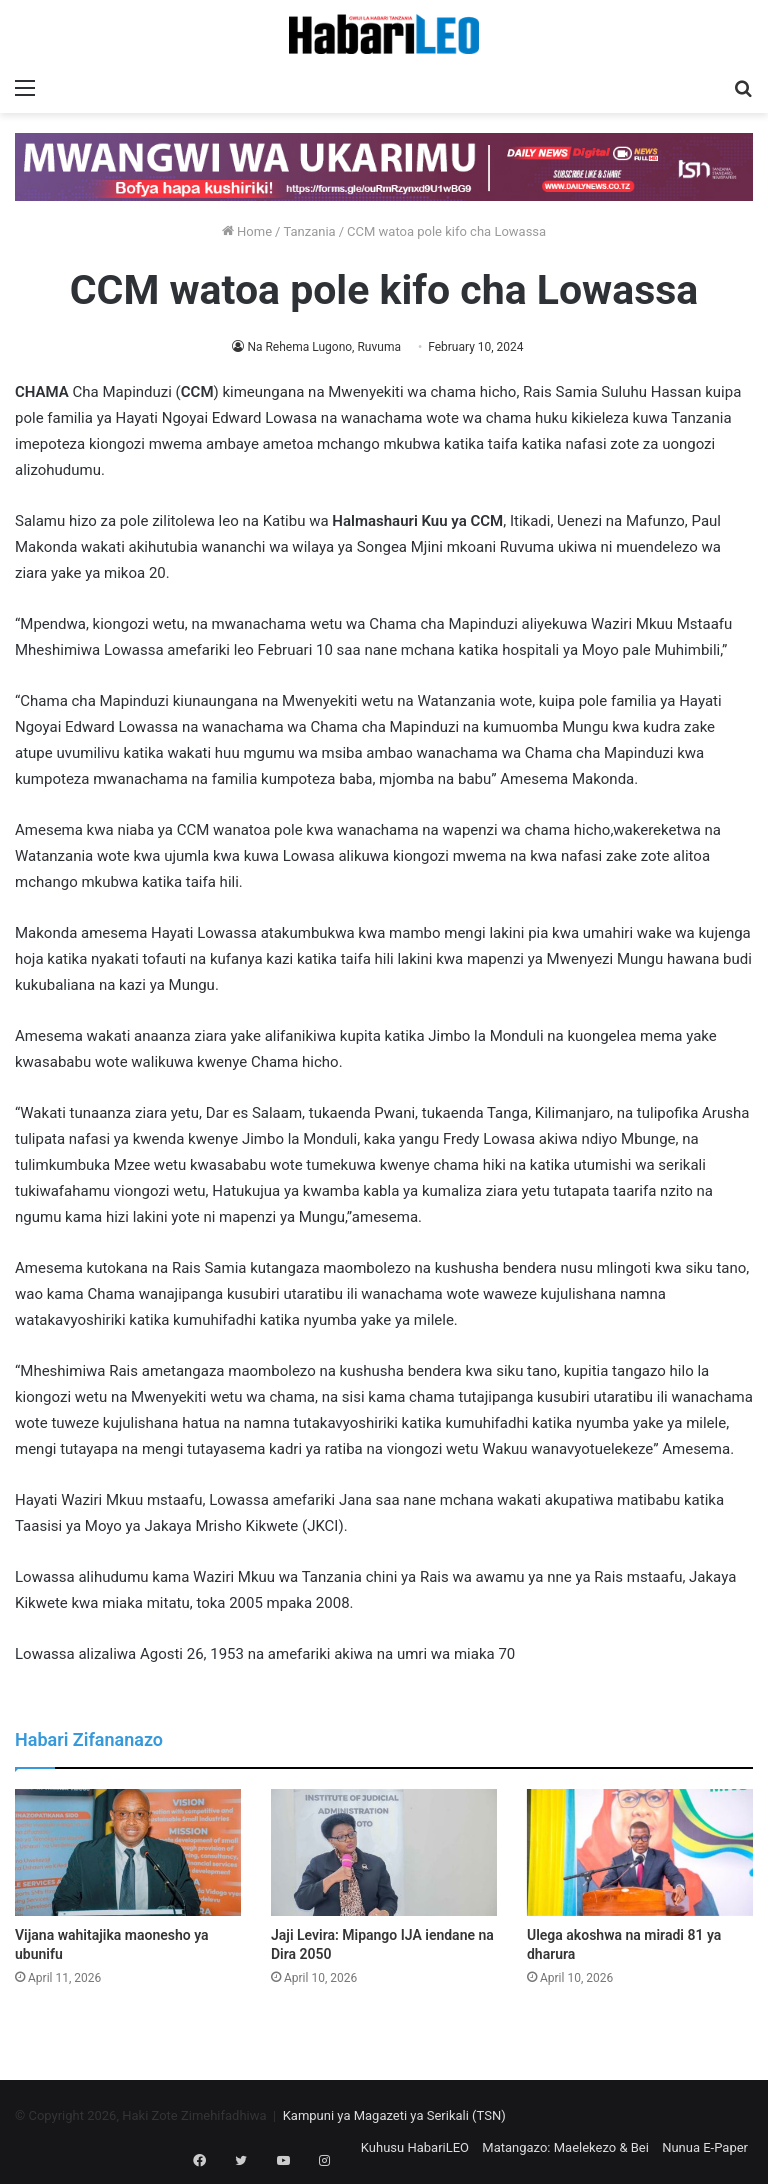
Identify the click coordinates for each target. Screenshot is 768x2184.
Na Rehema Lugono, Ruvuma (324, 347)
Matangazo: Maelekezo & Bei (565, 2147)
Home (247, 231)
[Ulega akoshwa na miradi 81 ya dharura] (640, 1852)
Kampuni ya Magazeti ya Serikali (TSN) (394, 2115)
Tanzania (309, 231)
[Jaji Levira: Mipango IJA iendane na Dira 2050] (384, 1852)
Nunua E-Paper (705, 2147)
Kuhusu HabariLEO (415, 2147)
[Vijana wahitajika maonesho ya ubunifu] (128, 1852)
